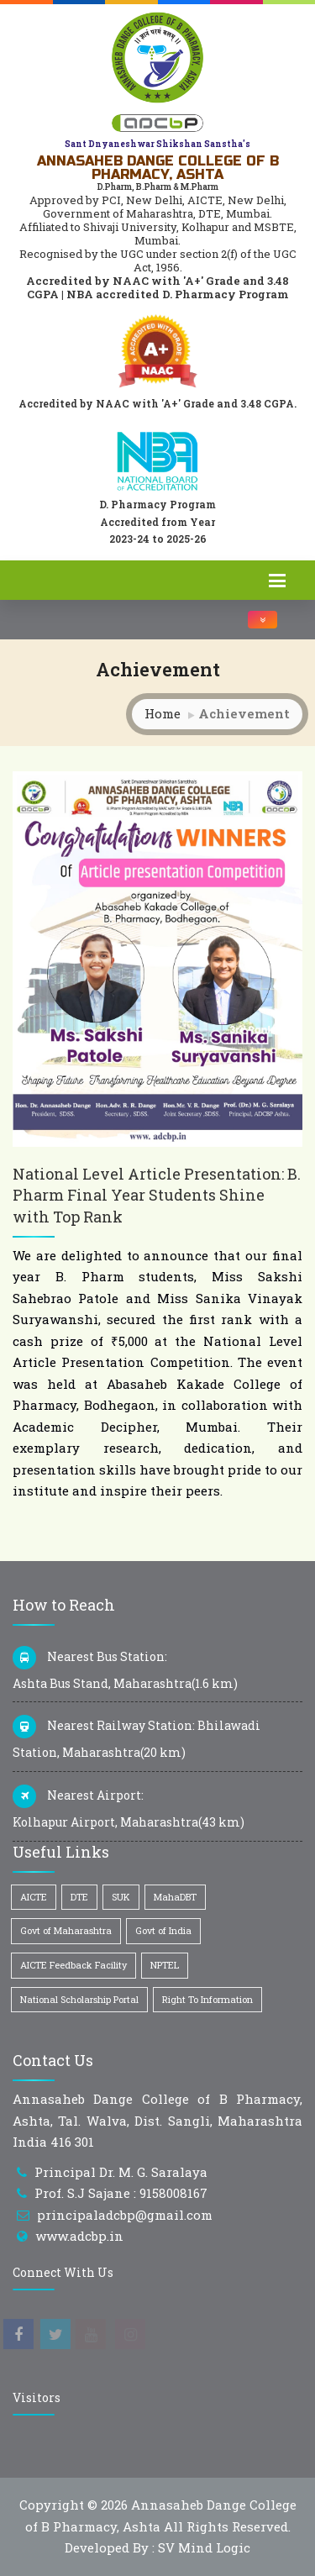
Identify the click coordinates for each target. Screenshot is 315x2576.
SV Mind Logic (204, 2547)
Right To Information (207, 1999)
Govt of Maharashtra (66, 1930)
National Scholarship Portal (79, 1999)
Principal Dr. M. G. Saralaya (120, 2171)
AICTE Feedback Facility (73, 1964)
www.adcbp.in (79, 2235)
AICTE (33, 1896)
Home (162, 713)
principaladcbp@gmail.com (125, 2214)
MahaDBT (175, 1896)
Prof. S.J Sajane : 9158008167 (120, 2192)
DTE (79, 1896)
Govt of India (163, 1930)
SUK (121, 1896)
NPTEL (164, 1964)
